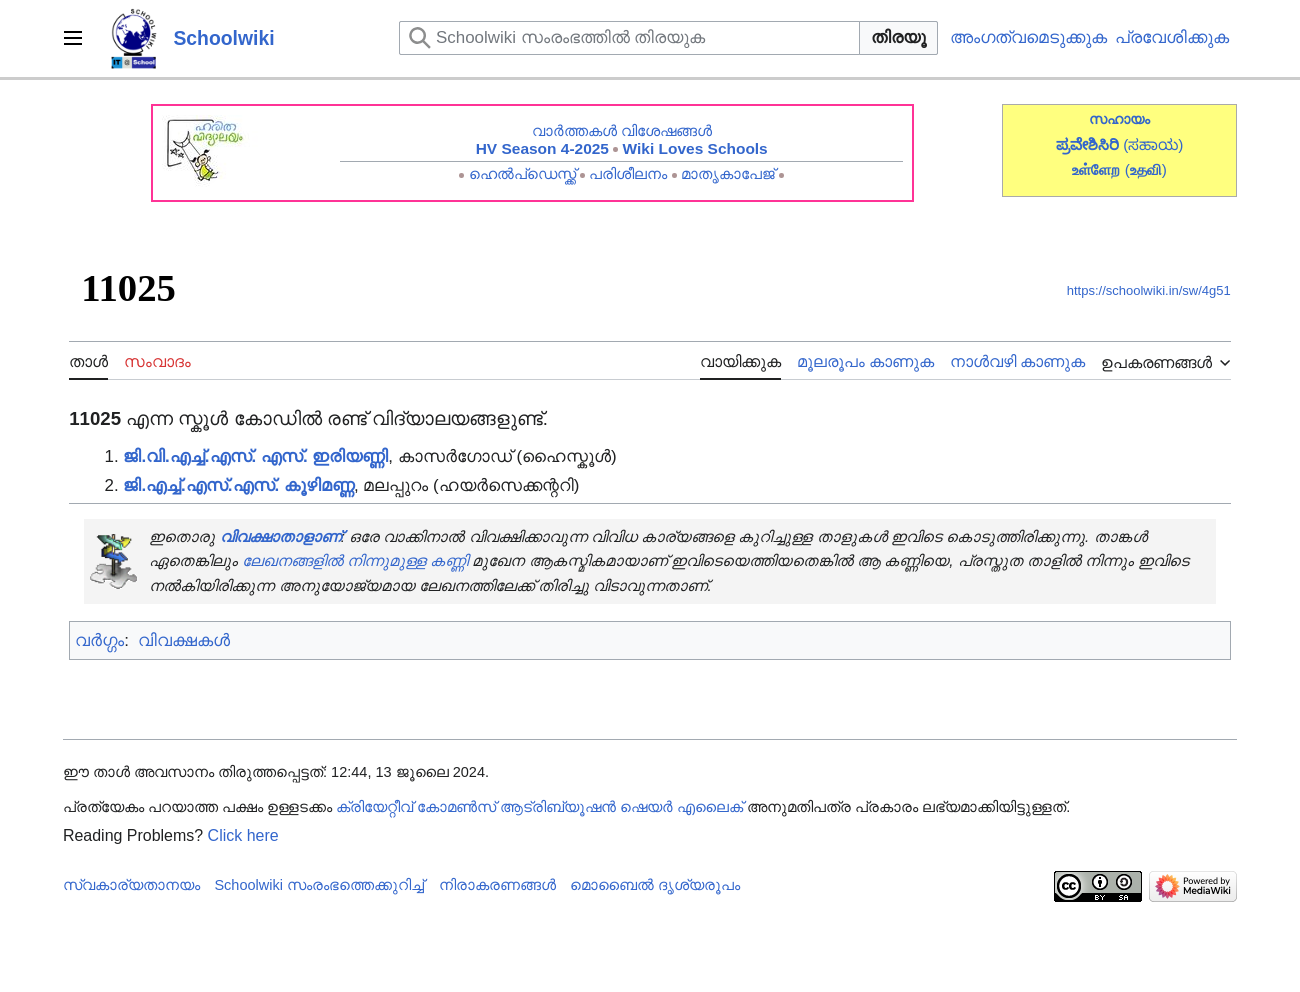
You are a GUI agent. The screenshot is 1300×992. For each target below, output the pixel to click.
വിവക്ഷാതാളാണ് (280, 536)
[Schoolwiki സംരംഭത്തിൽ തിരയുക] (629, 38)
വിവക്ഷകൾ (184, 640)
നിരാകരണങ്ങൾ (497, 885)
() (1146, 169)
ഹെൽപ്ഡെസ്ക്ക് (522, 173)
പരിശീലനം (628, 173)
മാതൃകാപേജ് (728, 173)
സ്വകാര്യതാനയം (131, 885)
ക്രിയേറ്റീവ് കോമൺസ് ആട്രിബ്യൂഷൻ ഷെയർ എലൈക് (539, 807)
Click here (243, 835)
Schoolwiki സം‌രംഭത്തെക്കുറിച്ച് (319, 885)
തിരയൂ (898, 37)
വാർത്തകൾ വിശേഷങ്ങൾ (622, 130)
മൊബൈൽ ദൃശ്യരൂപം (655, 885)
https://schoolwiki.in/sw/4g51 (1149, 290)
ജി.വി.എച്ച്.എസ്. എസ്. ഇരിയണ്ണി (255, 456)
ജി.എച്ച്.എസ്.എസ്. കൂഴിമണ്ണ (238, 485)
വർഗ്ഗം (99, 640)
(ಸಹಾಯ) (1153, 144)
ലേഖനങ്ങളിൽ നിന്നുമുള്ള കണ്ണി (355, 560)
